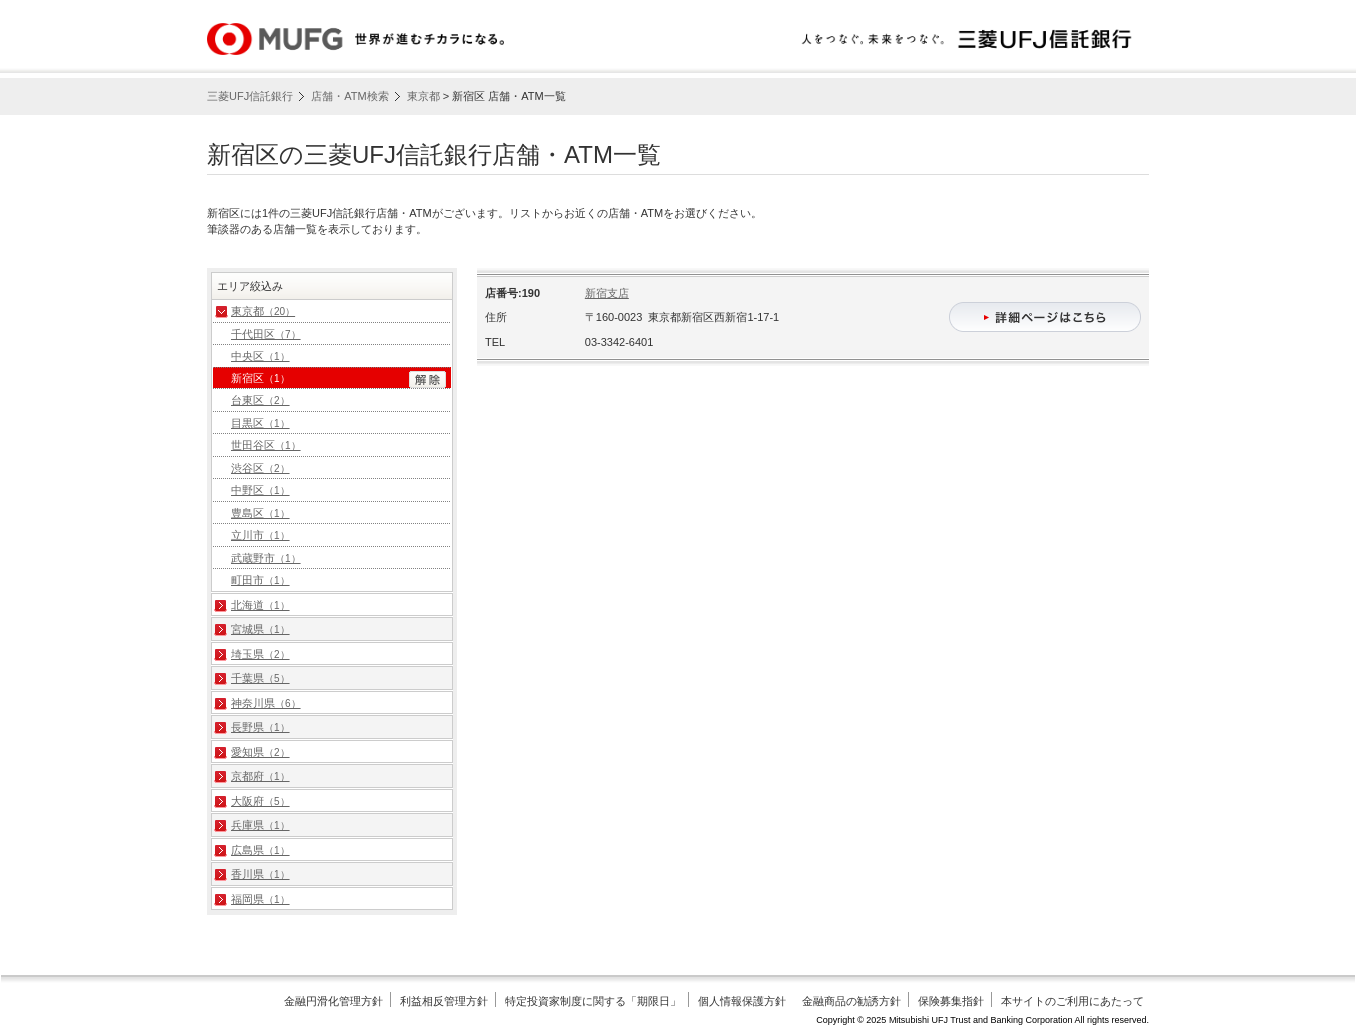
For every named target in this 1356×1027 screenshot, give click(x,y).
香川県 (260, 874)
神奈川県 (266, 703)
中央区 (260, 356)
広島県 (260, 850)
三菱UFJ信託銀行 (250, 96)
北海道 (260, 605)
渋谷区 (260, 468)
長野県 (260, 727)
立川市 (260, 535)
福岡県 (260, 899)
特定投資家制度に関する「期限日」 (593, 1001)
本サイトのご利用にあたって (1072, 1001)
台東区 (260, 400)
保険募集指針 (951, 1001)
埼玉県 (260, 654)
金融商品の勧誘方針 (851, 1001)
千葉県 (260, 678)
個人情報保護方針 (742, 1001)
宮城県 (260, 629)
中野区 (260, 490)
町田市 (260, 580)
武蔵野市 (266, 558)
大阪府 (260, 801)
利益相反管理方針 (444, 1001)
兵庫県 (260, 825)
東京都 (423, 96)
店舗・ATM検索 (349, 96)
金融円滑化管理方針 (333, 1001)
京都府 (260, 776)
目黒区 (260, 423)
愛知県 (260, 752)
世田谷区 (266, 445)
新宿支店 (607, 293)
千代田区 (266, 334)
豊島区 (260, 513)
